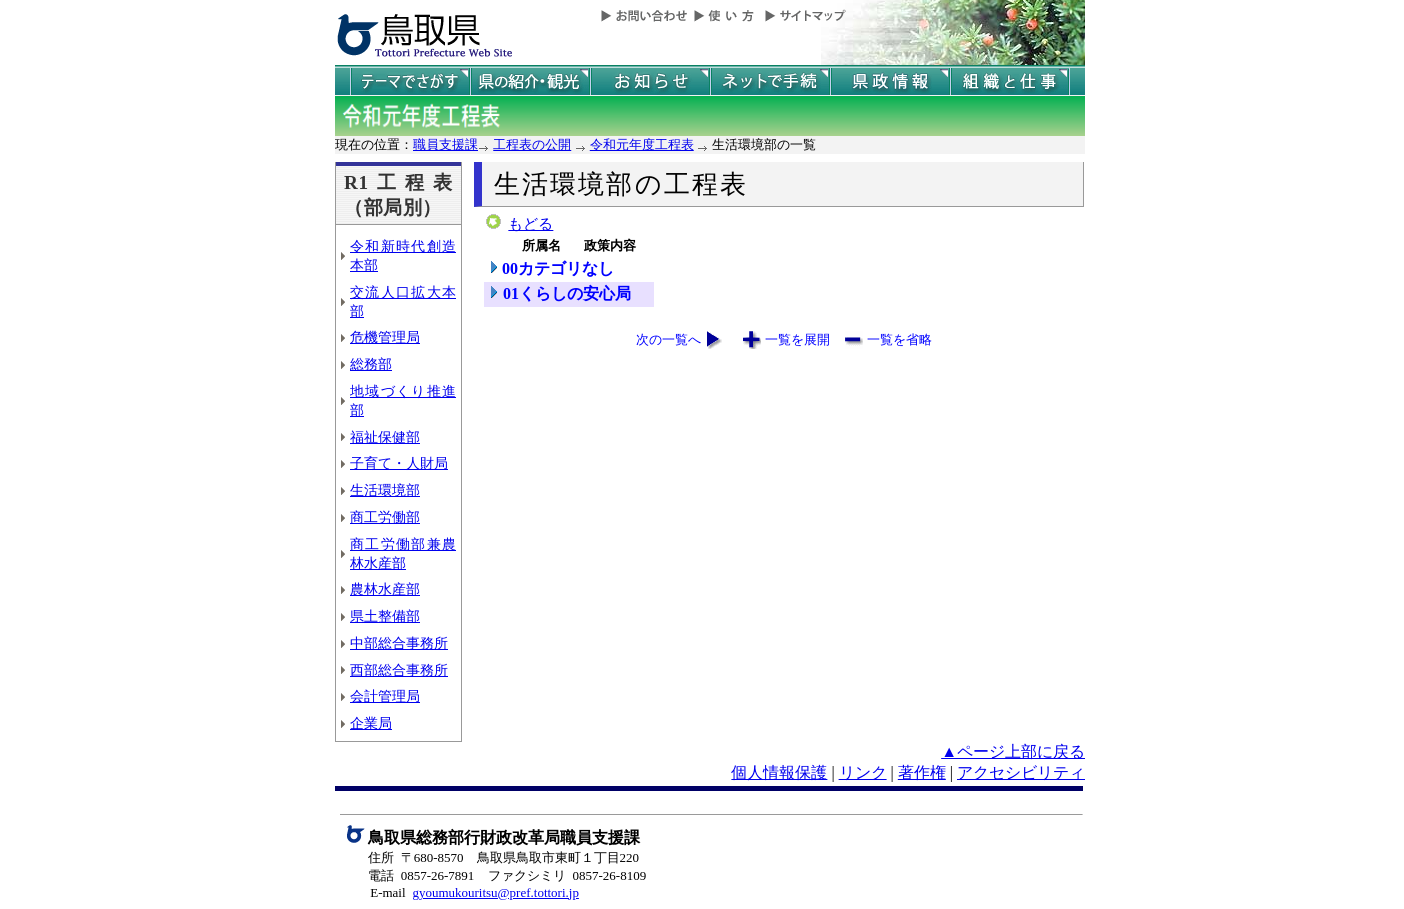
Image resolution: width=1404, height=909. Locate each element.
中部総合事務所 (399, 643)
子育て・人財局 (399, 463)
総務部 (371, 364)
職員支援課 (445, 144)
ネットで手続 (770, 81)
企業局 (371, 723)
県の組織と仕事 (1010, 81)
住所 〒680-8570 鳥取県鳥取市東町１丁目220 (503, 857)
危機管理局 (385, 337)
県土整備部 (385, 616)
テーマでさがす (410, 81)
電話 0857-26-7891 (421, 875)
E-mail (387, 892)
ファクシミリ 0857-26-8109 (567, 875)
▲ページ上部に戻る (1013, 751)
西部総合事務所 (399, 670)
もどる (530, 224)
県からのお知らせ (650, 81)
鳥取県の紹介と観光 (530, 81)
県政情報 (890, 81)
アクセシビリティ (1021, 772)
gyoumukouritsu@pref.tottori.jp (495, 892)
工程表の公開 (532, 144)
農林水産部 (385, 589)
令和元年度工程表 (642, 144)
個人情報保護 (779, 772)
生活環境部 (385, 490)
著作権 (922, 772)
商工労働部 (385, 517)
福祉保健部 (385, 437)
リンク (863, 772)
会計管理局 (385, 696)
